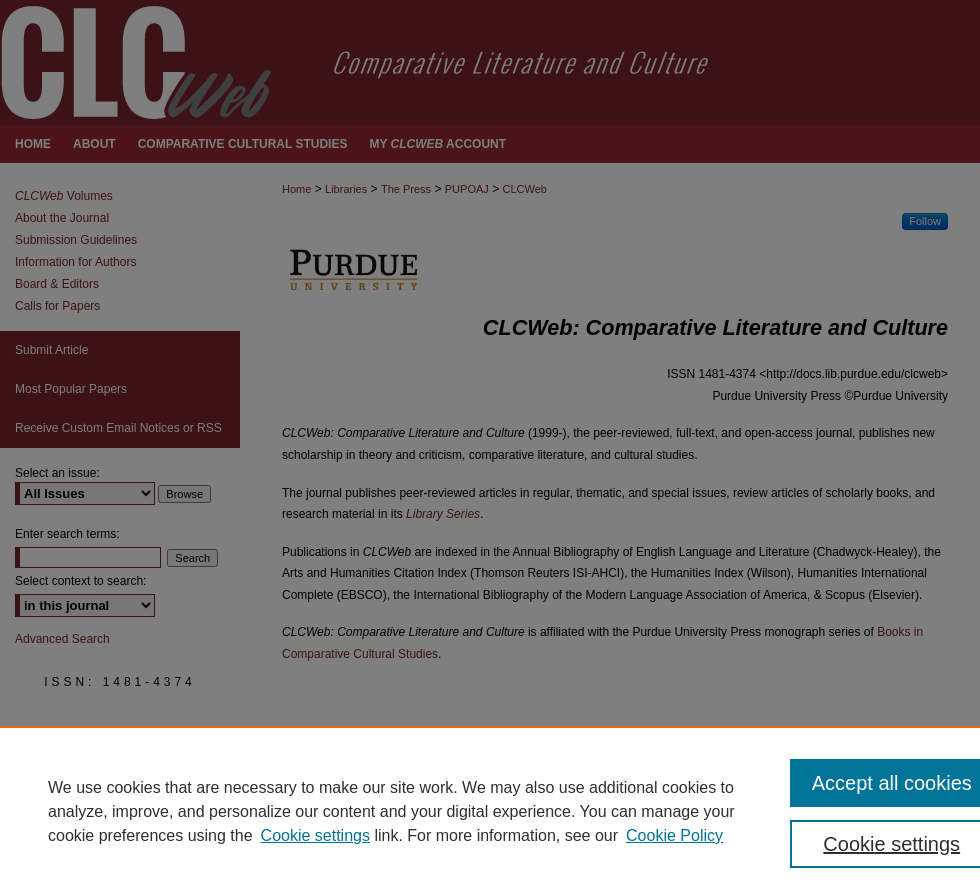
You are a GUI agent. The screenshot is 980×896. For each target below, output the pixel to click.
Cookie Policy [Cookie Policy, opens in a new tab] (674, 835)
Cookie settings (315, 835)
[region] (490, 811)
